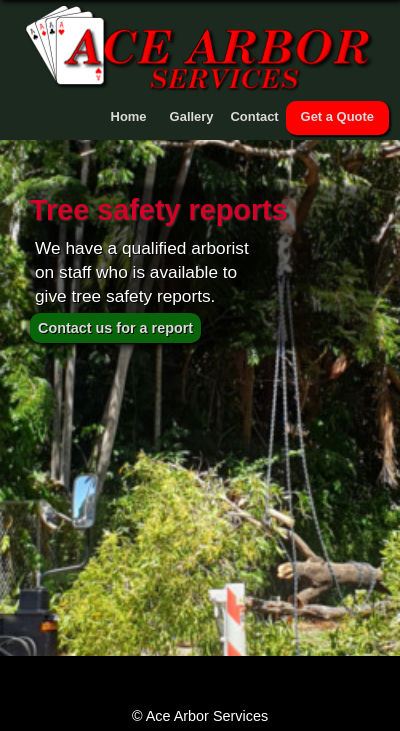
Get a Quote (337, 116)
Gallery (192, 116)
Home (129, 116)
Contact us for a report (115, 328)
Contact (254, 116)
